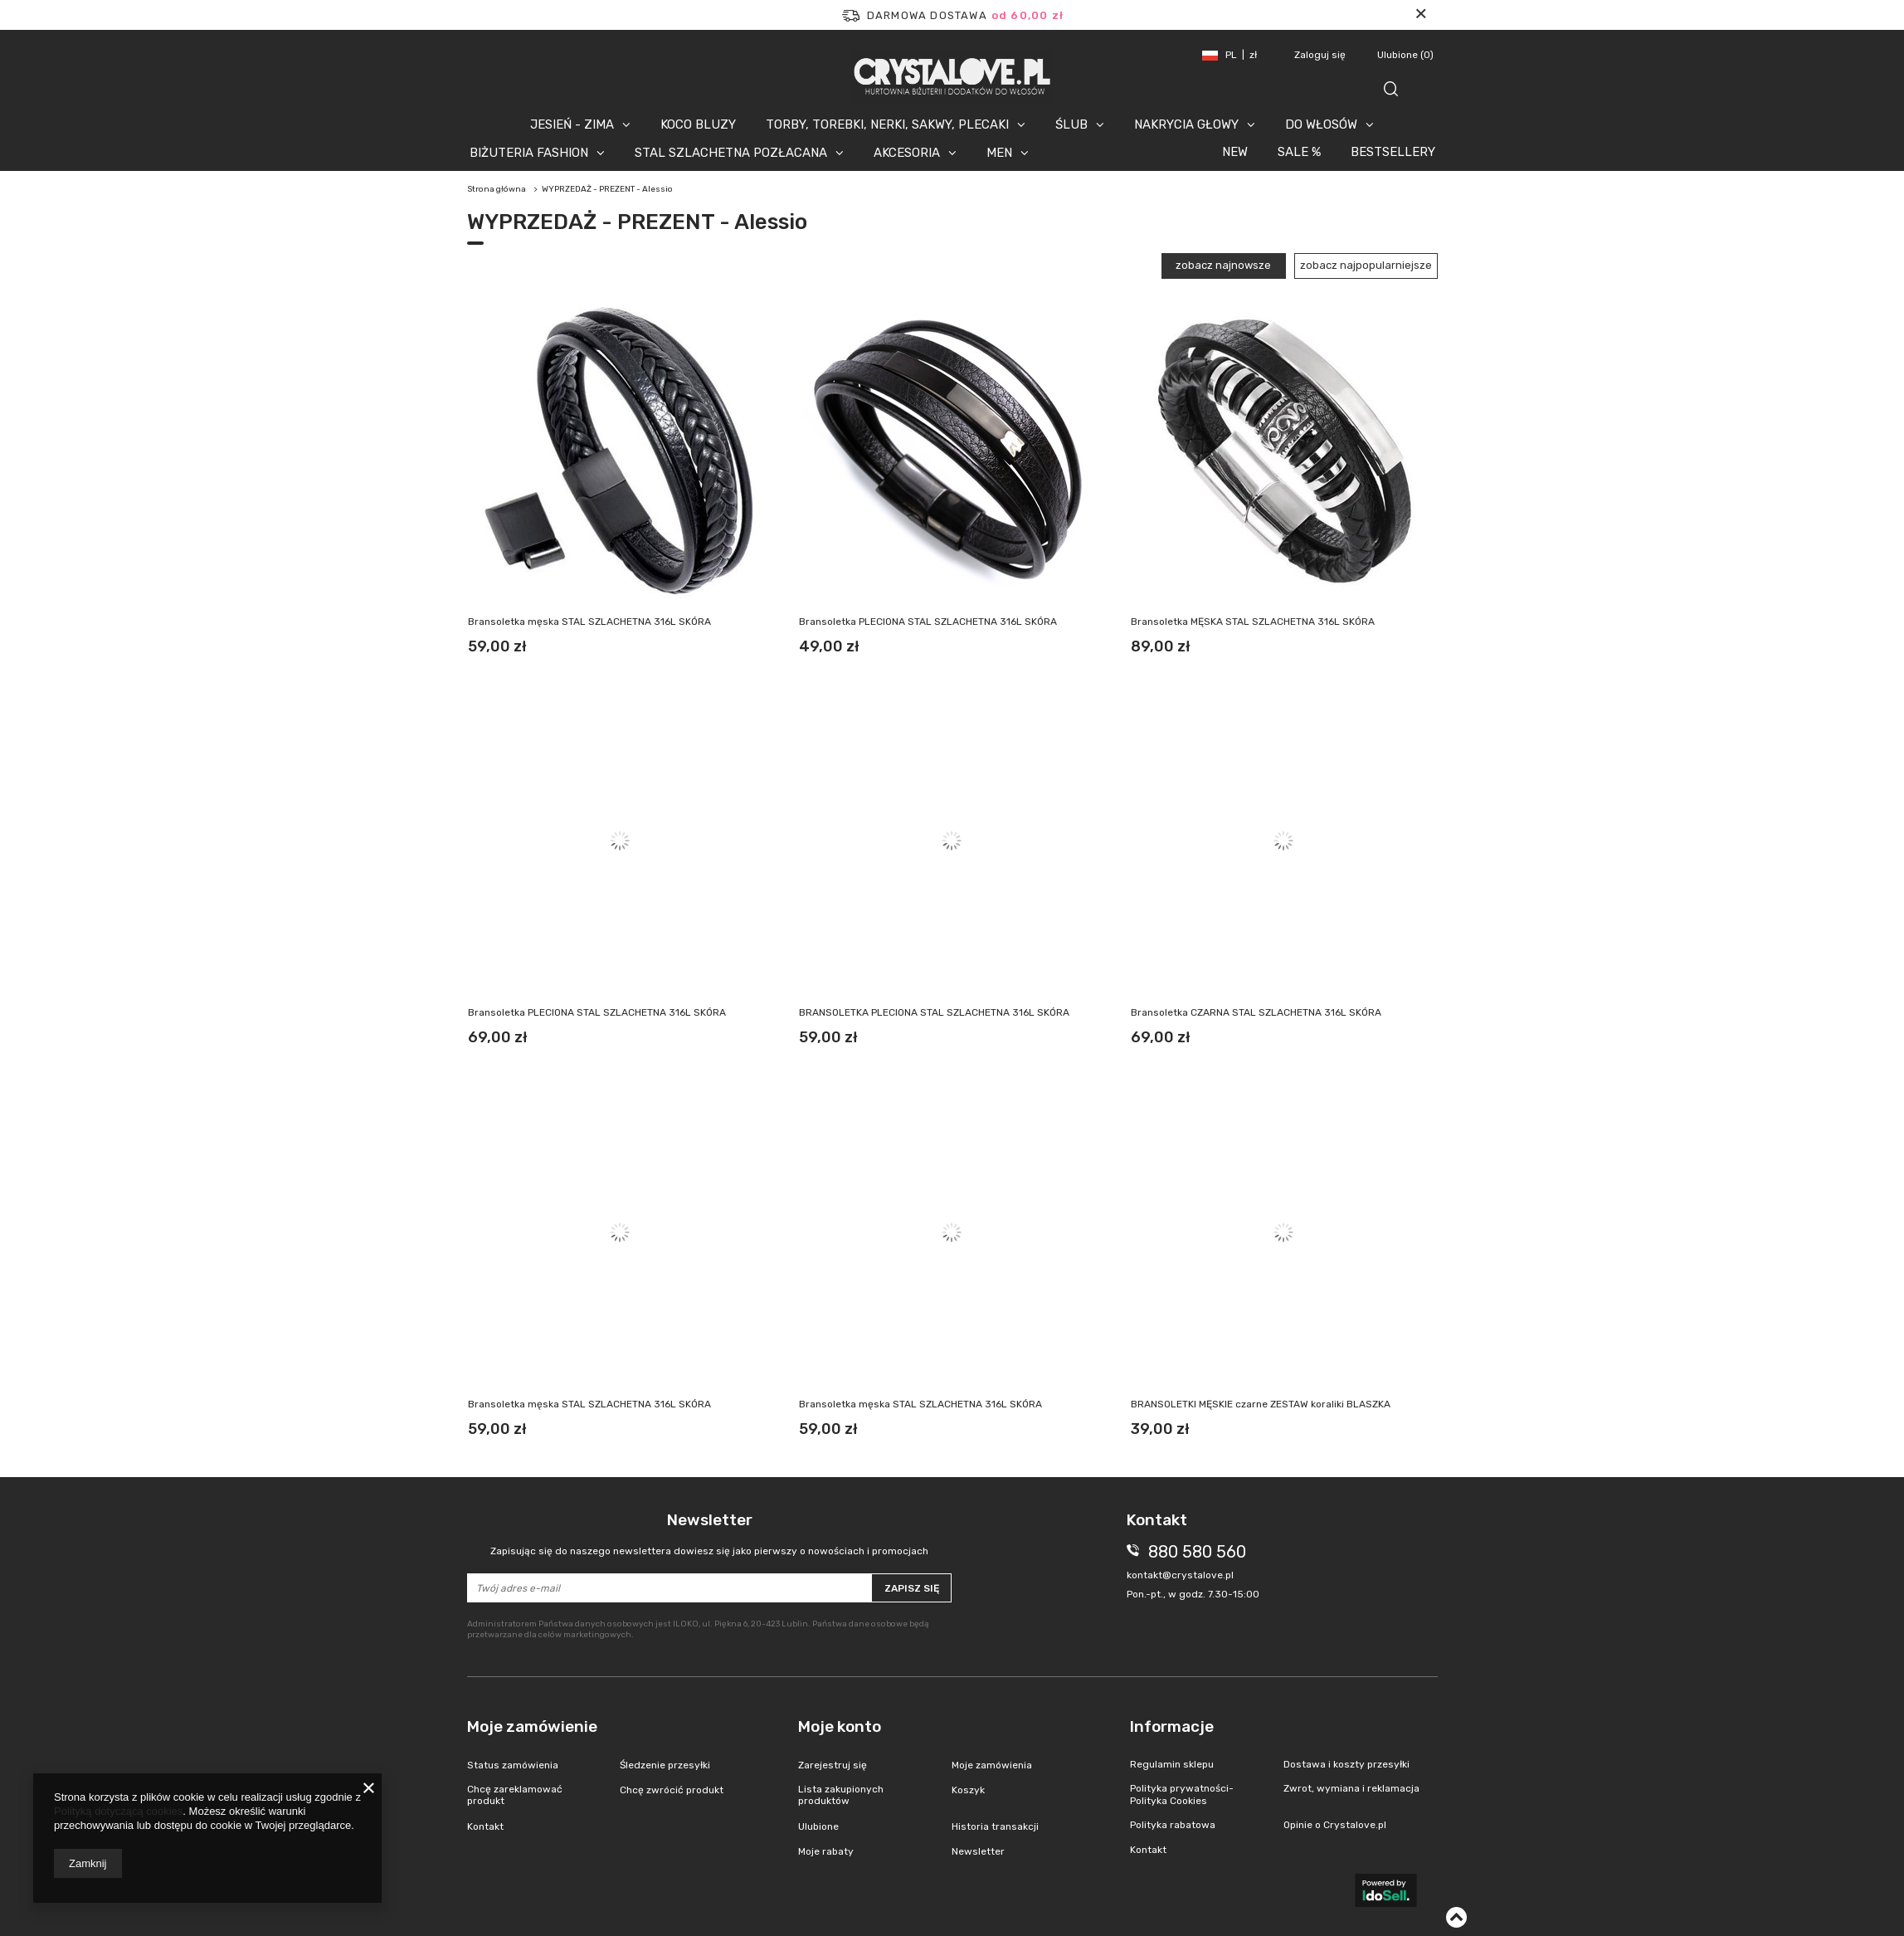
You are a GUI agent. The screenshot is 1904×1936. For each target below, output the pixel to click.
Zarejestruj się (832, 1765)
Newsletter (709, 1534)
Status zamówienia (512, 1765)
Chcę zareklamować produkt (514, 1795)
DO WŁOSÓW (1321, 124)
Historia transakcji (995, 1826)
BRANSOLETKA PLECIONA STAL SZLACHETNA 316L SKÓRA (934, 1012)
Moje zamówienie (532, 1726)
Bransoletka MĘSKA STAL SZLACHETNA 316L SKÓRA (1253, 621)
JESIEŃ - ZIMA (572, 124)
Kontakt (485, 1826)
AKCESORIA (907, 152)
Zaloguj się (1321, 55)
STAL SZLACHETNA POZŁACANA (731, 152)
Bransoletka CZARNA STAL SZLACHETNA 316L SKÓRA (1256, 1012)
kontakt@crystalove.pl (1180, 1575)
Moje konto (839, 1726)
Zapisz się (911, 1588)
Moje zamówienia (992, 1765)
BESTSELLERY (1393, 151)
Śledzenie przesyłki (665, 1765)
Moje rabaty (826, 1851)
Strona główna (496, 189)
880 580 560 (1197, 1552)
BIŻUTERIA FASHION (529, 152)
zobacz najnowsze (1223, 265)
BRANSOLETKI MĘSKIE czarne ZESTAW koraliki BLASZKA (1260, 1404)
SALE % (1299, 151)
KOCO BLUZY (698, 124)
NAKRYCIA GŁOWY (1186, 124)
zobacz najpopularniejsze (1366, 265)
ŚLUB (1071, 124)
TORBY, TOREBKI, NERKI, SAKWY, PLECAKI (887, 124)
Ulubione (1405, 55)
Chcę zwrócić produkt (671, 1790)
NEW (1235, 151)
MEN (999, 152)
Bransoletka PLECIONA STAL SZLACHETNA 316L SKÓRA (928, 621)
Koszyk (968, 1790)
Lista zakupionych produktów (841, 1795)
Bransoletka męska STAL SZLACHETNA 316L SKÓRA (589, 621)
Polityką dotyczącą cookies (118, 1811)
